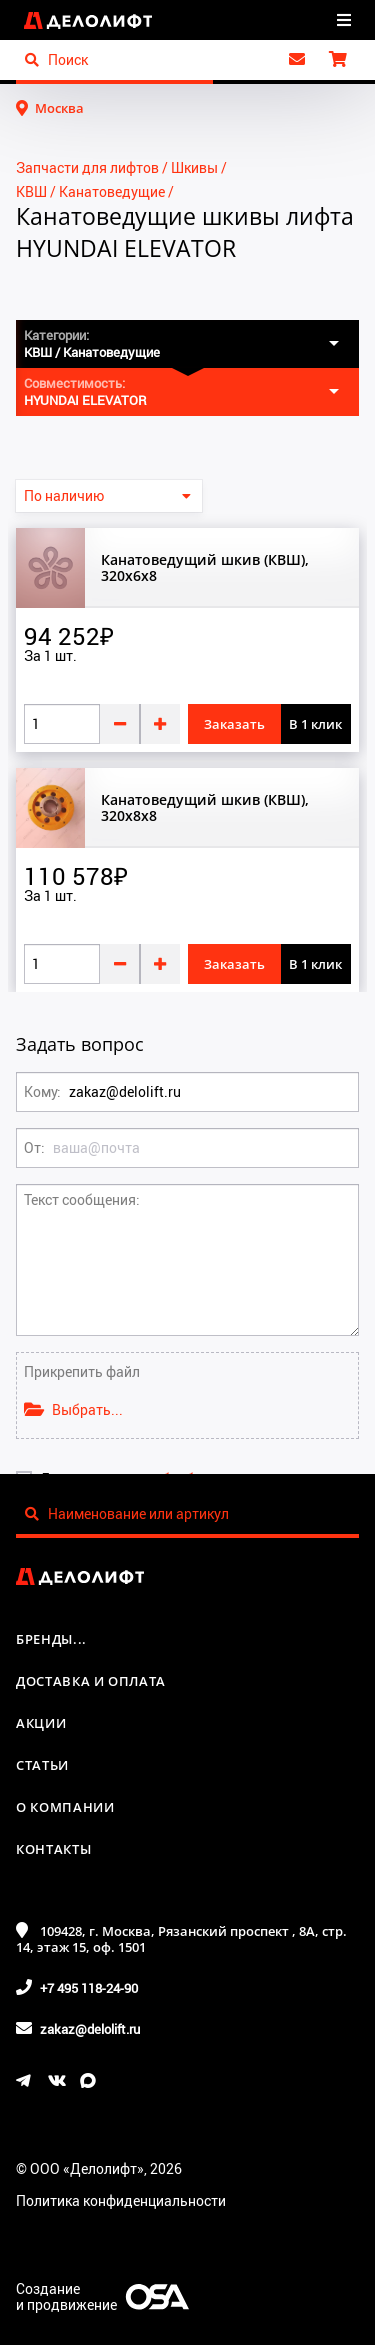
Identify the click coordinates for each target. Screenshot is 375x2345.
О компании (65, 1807)
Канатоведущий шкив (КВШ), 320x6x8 (205, 568)
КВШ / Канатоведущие (90, 191)
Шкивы (194, 167)
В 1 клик (315, 724)
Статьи (42, 1765)
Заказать (234, 724)
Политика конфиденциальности (121, 2200)
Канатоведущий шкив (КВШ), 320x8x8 (205, 808)
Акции (41, 1723)
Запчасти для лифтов (87, 167)
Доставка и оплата (91, 1681)
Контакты (53, 1849)
